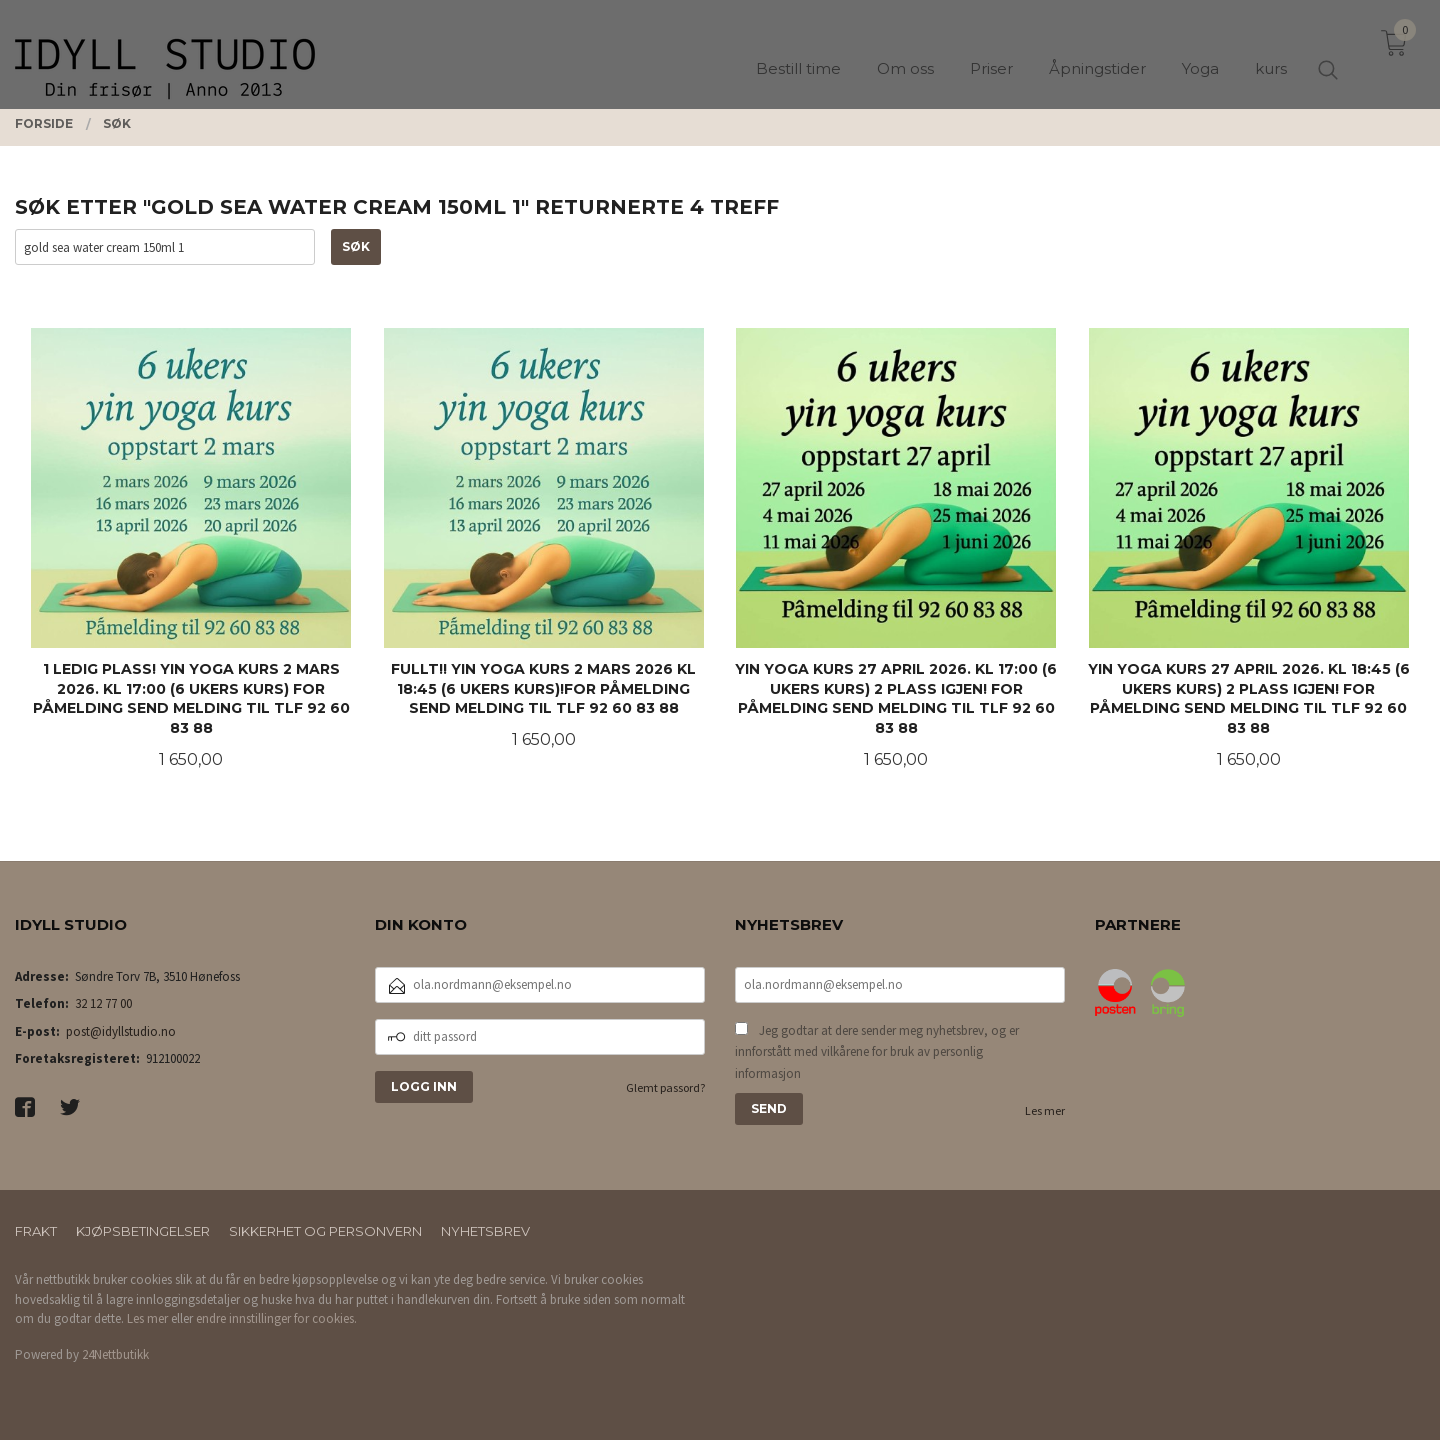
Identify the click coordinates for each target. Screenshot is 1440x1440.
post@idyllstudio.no (121, 1031)
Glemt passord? (665, 1087)
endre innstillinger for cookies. (276, 1318)
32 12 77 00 (103, 1003)
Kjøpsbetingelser (143, 1231)
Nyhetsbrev (485, 1231)
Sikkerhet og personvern (325, 1231)
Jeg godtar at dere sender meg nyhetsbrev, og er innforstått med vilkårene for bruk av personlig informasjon (877, 1052)
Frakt (36, 1231)
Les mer (1045, 1110)
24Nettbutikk (115, 1354)
